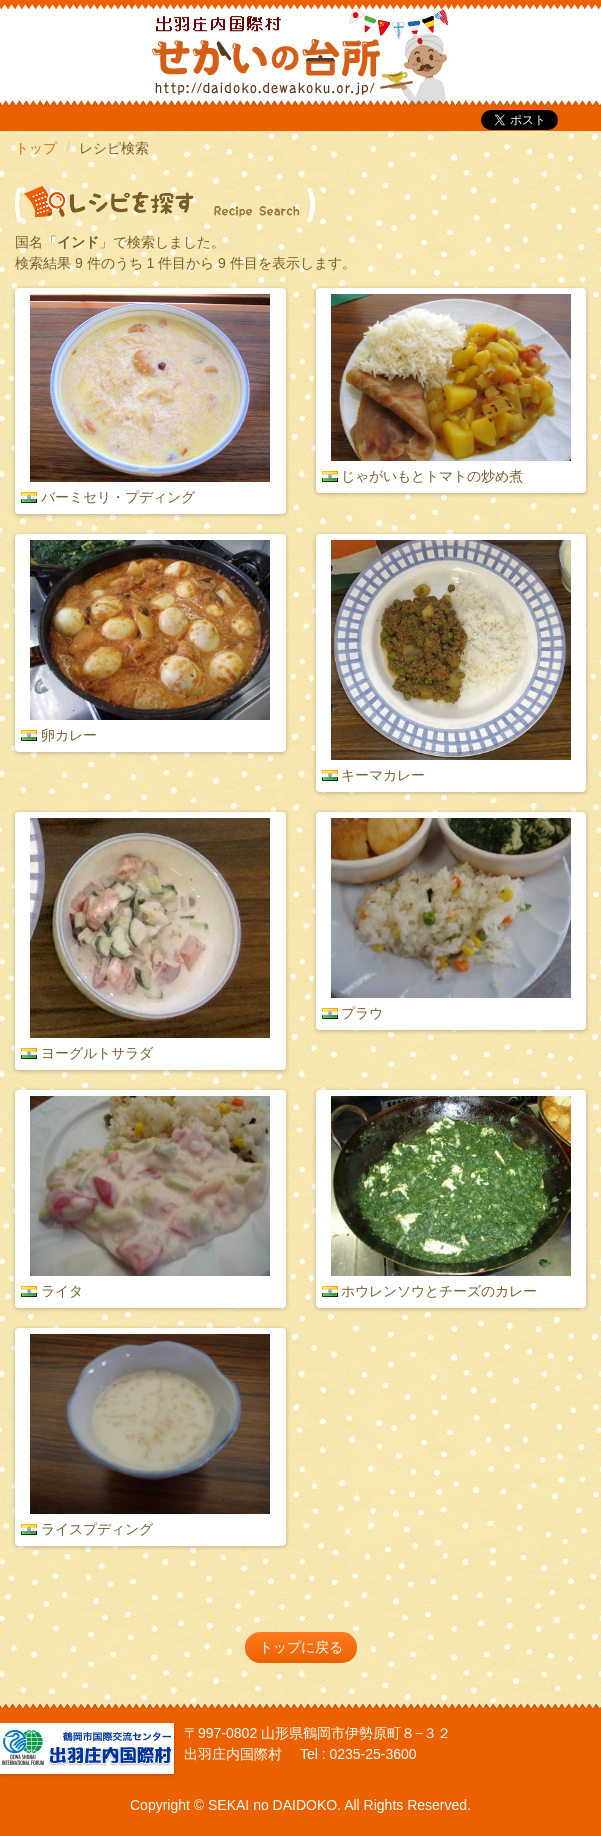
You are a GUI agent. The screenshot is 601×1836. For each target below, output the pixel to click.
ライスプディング (97, 1529)
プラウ (362, 1013)
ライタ (62, 1291)
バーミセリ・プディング (118, 497)
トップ (36, 148)
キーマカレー (383, 775)
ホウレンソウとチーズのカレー (439, 1291)
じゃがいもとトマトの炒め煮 (432, 476)
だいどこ (148, 50)
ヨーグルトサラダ (97, 1053)
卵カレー (69, 735)
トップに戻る (301, 1647)
